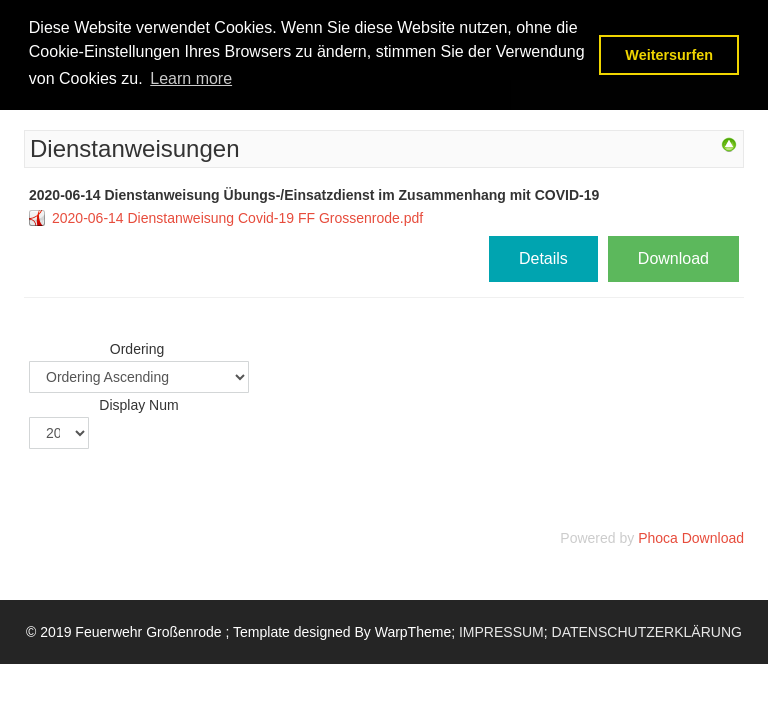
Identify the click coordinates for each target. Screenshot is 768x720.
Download (673, 258)
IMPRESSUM (501, 632)
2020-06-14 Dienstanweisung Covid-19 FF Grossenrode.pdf (237, 218)
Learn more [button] (191, 78)
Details (543, 258)
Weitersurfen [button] (669, 55)
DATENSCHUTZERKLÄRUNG (647, 632)
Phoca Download (691, 538)
